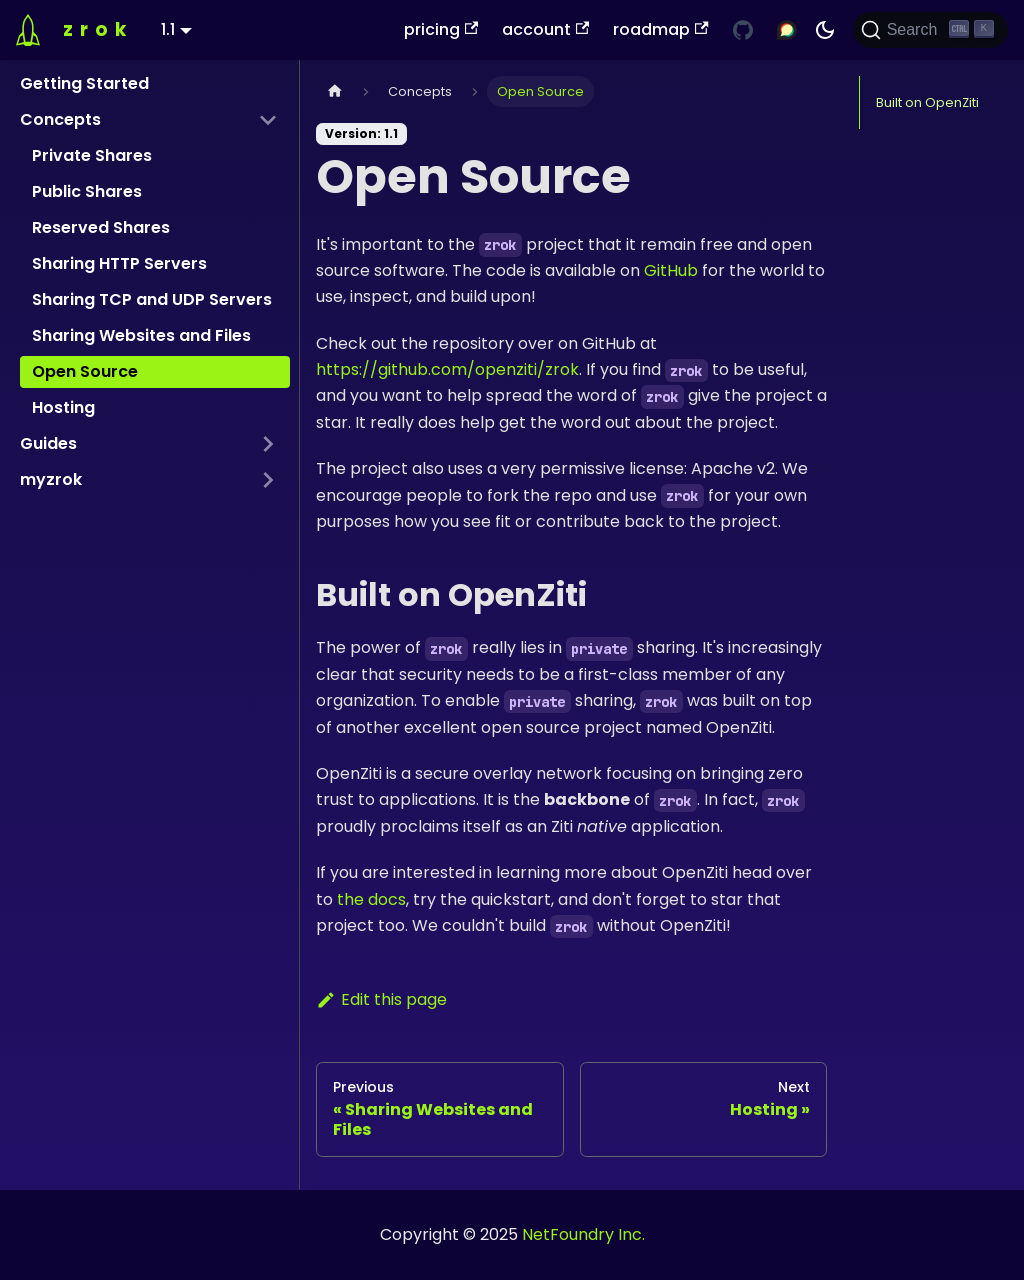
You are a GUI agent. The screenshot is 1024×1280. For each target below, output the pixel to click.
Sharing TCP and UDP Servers (152, 299)
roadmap (660, 29)
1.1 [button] (168, 29)
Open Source (85, 371)
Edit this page (381, 999)
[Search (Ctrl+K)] (930, 30)
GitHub (671, 270)
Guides (48, 443)
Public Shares (87, 191)
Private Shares (92, 155)
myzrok (51, 479)
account (545, 29)
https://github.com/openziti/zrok (447, 369)
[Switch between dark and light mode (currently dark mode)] (825, 30)
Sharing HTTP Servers (119, 263)
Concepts (60, 119)
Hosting (63, 407)
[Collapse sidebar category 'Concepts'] (268, 120)
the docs (371, 899)
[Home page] (335, 91)
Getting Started (84, 83)
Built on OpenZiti (927, 102)
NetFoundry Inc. (583, 1234)
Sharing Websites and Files (141, 335)
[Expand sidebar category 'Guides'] (268, 444)
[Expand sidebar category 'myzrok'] (268, 480)
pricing (441, 29)
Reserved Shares (101, 227)
